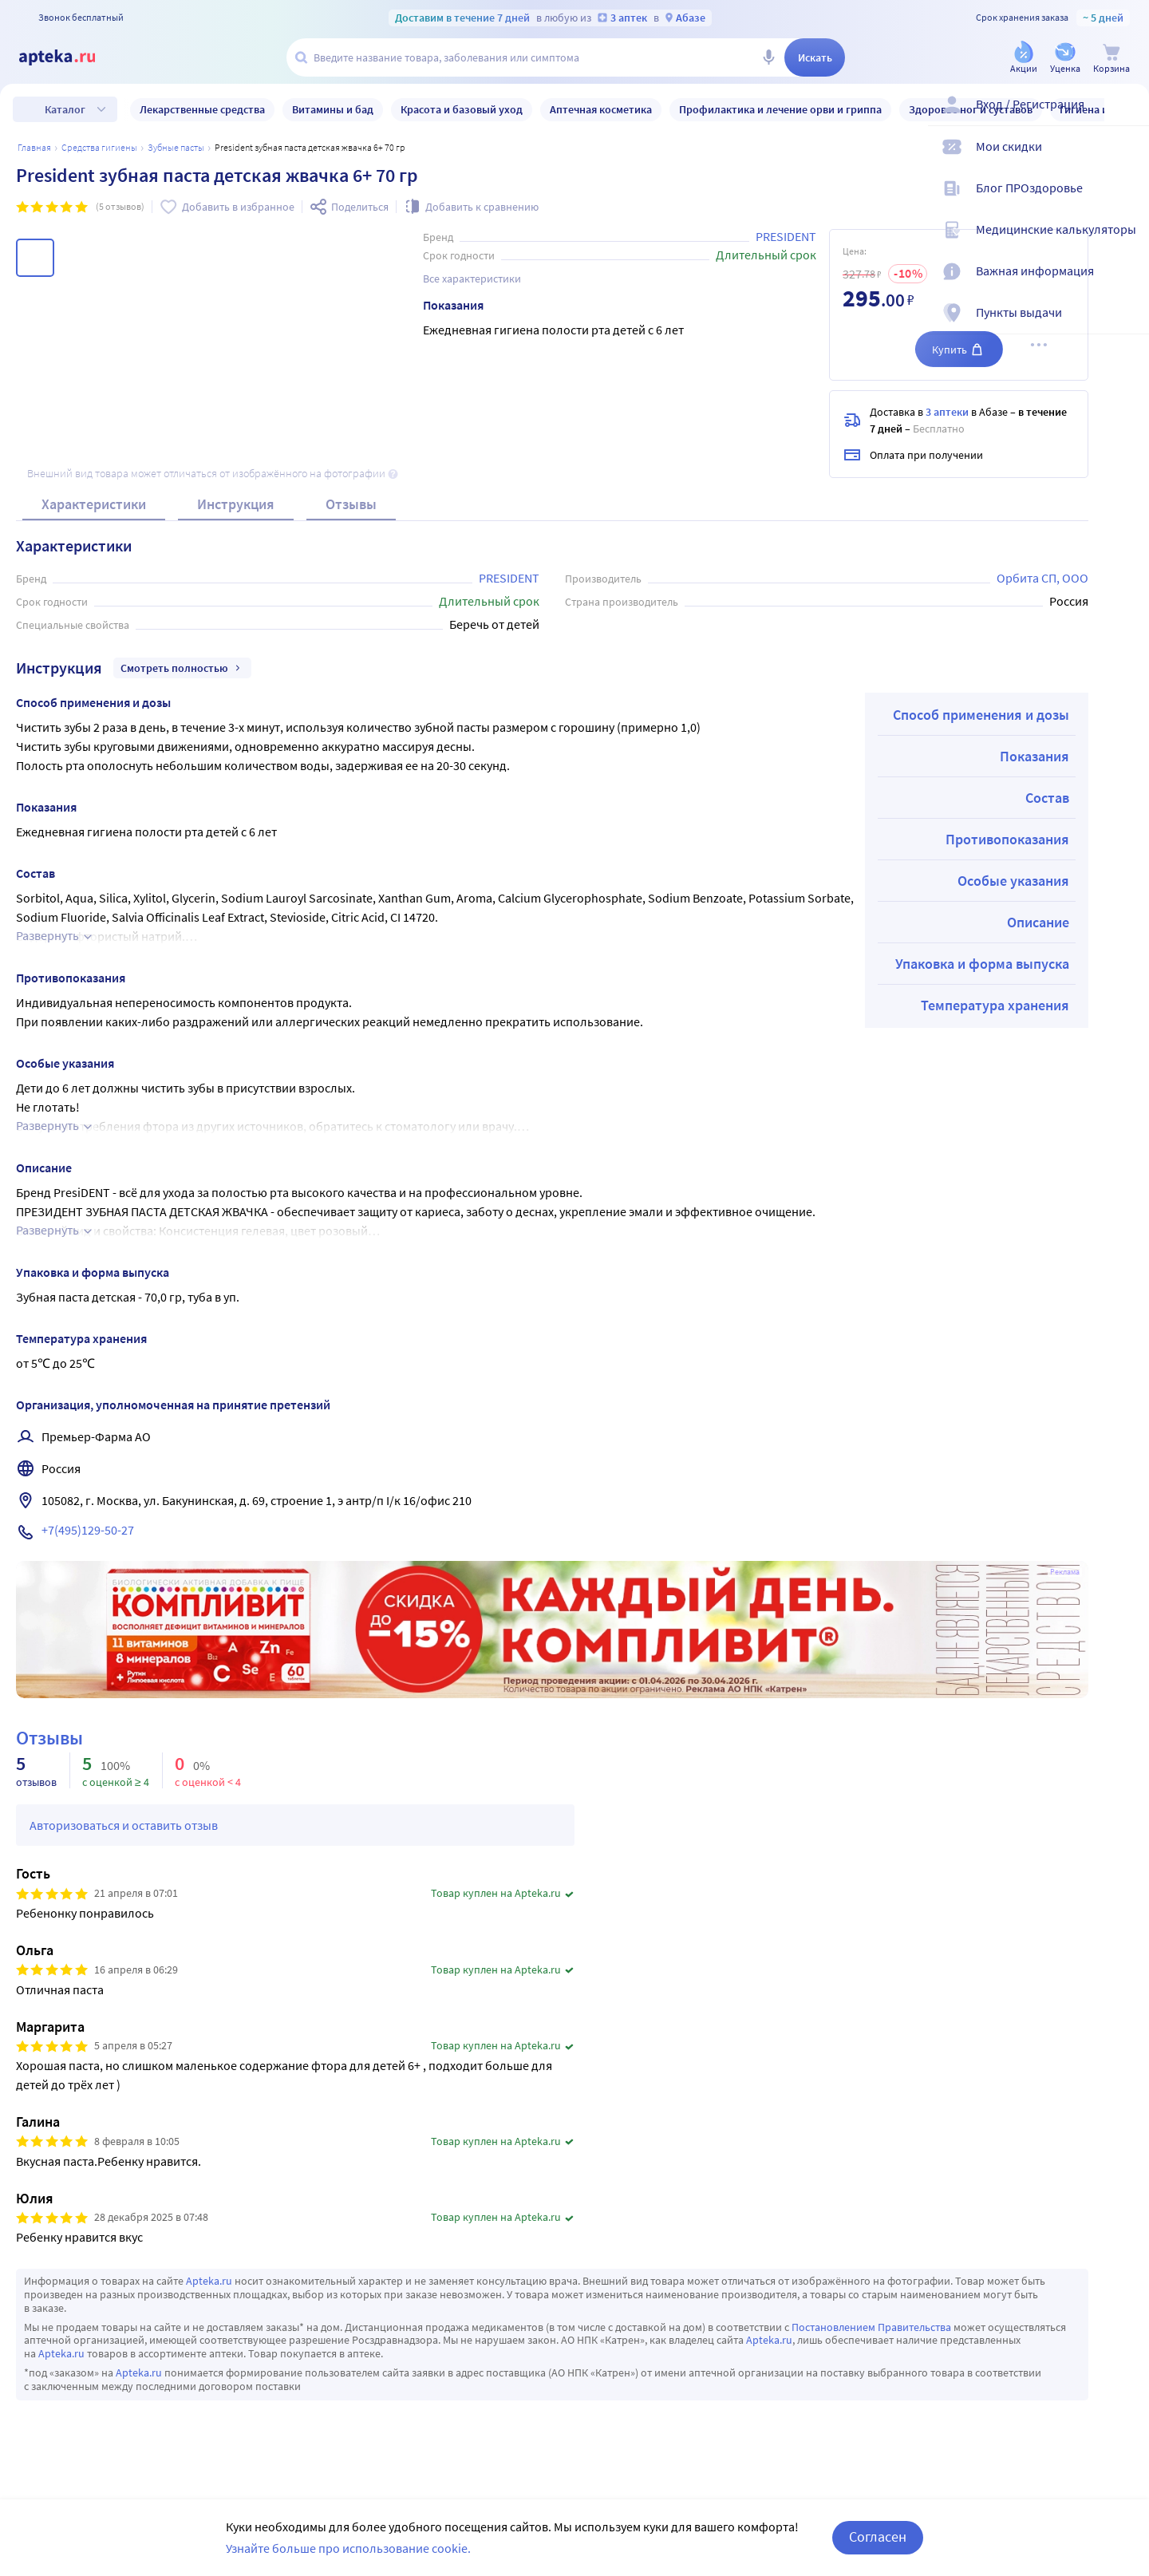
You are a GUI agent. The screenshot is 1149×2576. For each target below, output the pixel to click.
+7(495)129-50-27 (87, 1530)
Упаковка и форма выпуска (982, 963)
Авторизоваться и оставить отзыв (124, 1825)
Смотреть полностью (182, 668)
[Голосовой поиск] (768, 57)
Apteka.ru (209, 2281)
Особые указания (1013, 880)
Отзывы (351, 504)
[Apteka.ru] (70, 57)
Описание (1038, 922)
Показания (1034, 756)
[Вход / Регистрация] (1126, 117)
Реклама (1065, 1572)
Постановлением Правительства (871, 2327)
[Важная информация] (1126, 284)
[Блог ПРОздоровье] (1126, 201)
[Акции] (1023, 58)
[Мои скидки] (1126, 159)
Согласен (877, 2536)
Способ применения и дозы (981, 714)
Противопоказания (1007, 839)
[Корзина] (1111, 58)
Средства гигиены (99, 147)
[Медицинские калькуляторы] (1126, 242)
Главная (34, 147)
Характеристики (93, 504)
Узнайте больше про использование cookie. (348, 2548)
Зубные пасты (176, 147)
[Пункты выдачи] (1126, 325)
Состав (1047, 797)
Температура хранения (995, 1005)
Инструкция (235, 504)
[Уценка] (1065, 58)
